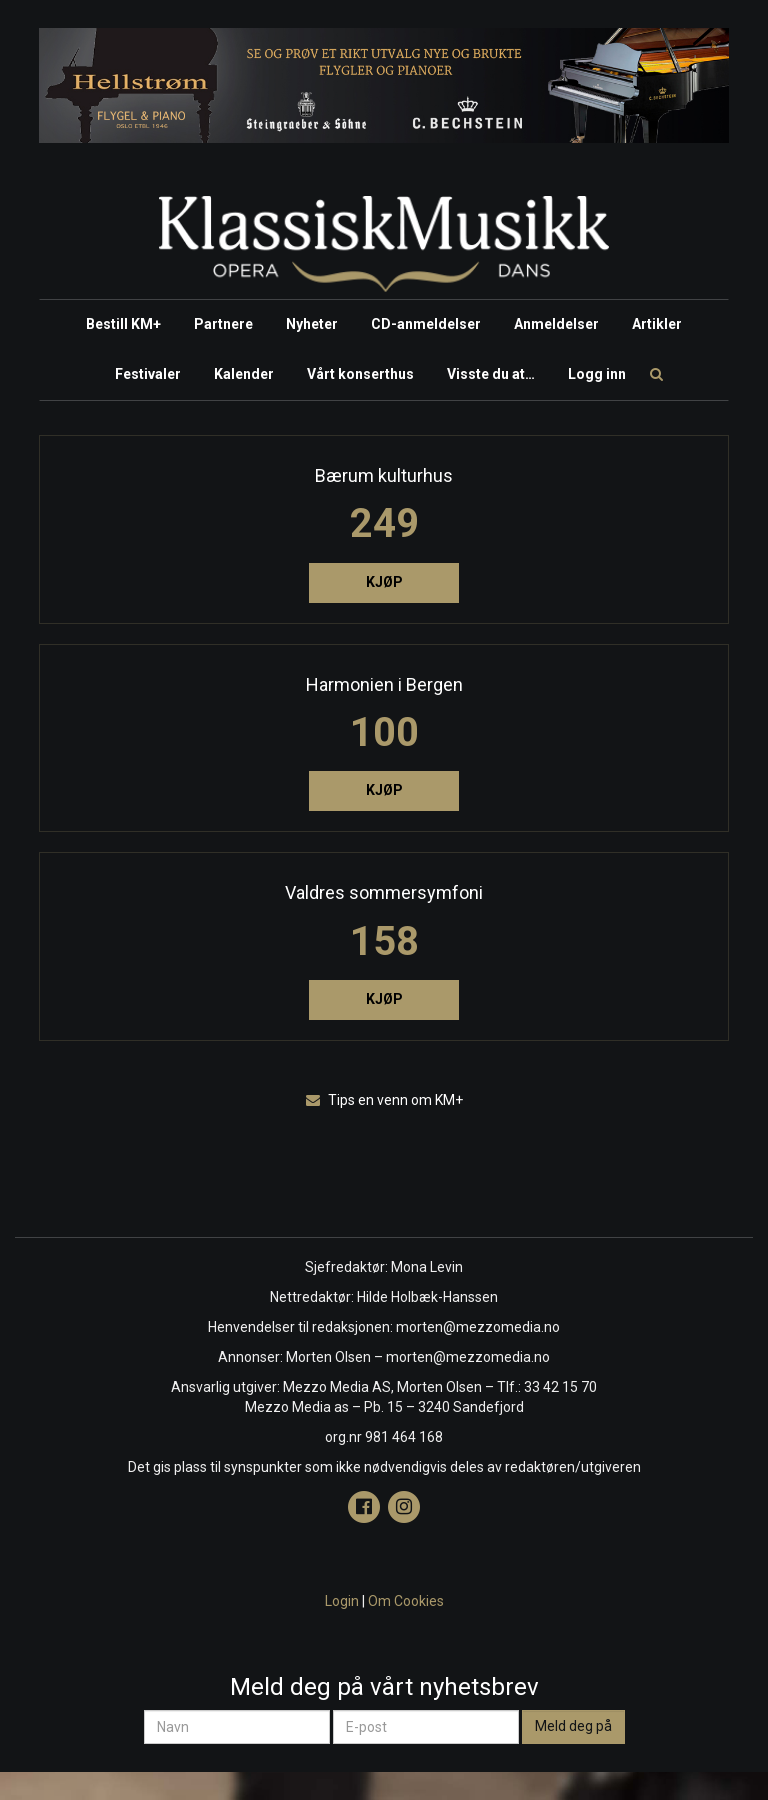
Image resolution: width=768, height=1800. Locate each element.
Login (342, 1601)
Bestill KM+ (123, 324)
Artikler (657, 324)
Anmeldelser (556, 324)
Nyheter (312, 324)
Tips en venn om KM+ (384, 1100)
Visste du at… (491, 374)
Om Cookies (406, 1601)
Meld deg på (573, 1726)
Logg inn (597, 374)
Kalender (244, 374)
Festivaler (148, 374)
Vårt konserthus (360, 374)
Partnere (223, 324)
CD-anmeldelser (426, 324)
